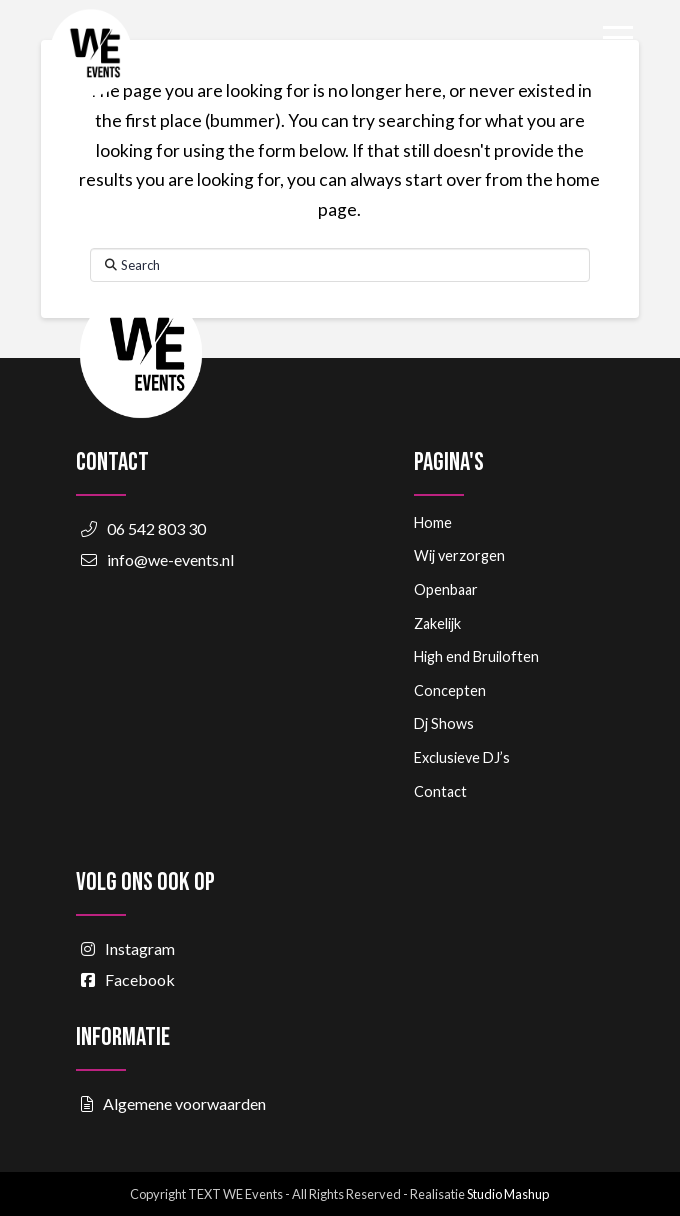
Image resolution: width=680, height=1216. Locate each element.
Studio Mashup (508, 1194)
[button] (618, 38)
